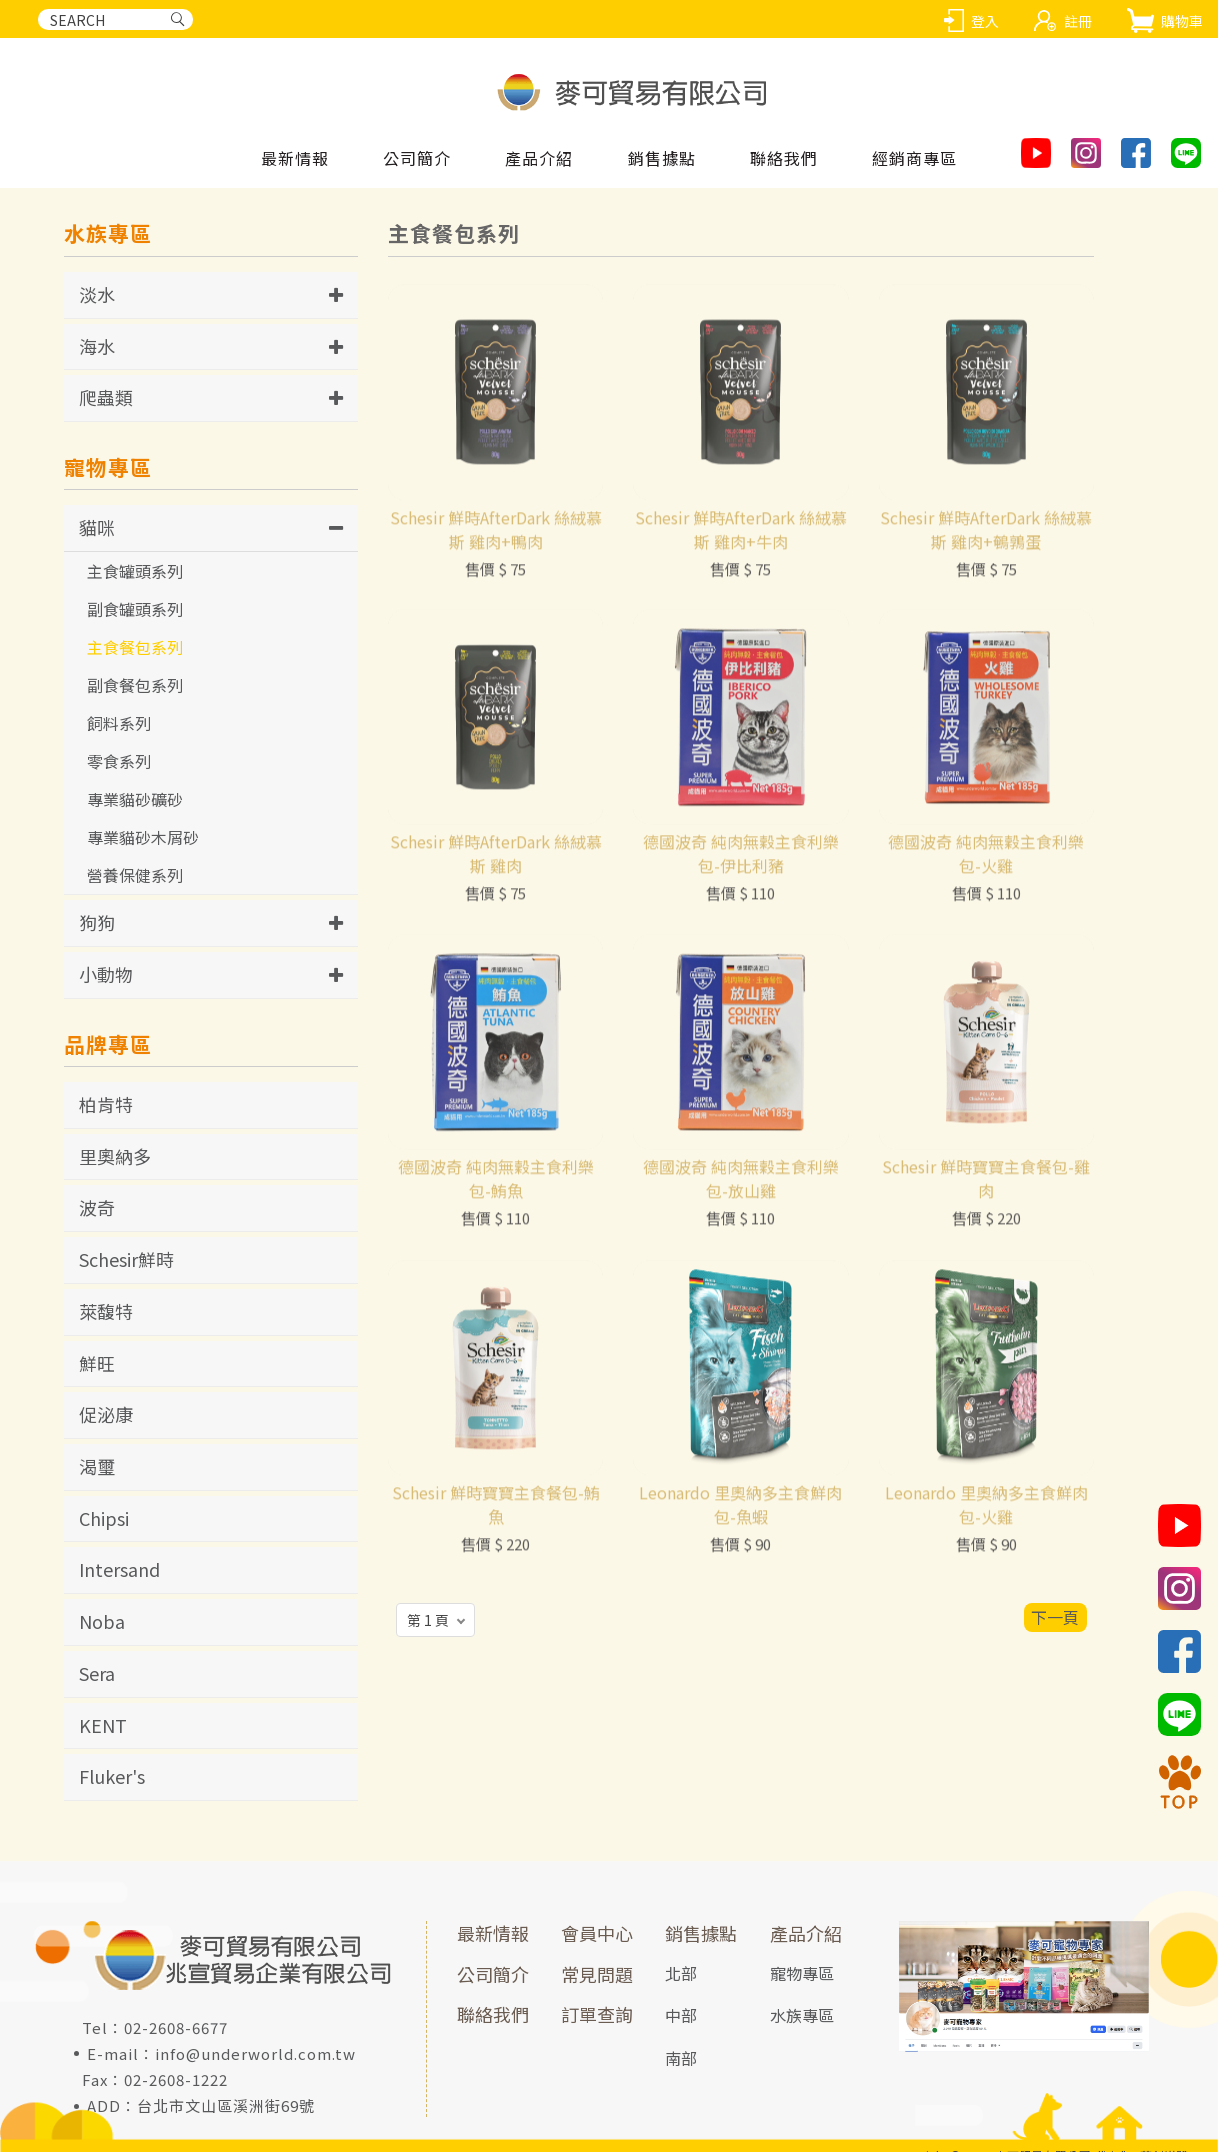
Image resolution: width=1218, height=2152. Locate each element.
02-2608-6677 (176, 2027)
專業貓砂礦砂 (135, 799)
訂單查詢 (597, 2014)
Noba (102, 1621)
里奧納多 (115, 1156)
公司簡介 (493, 1974)
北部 (681, 1973)
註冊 (1078, 21)
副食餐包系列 (135, 685)
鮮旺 (97, 1363)
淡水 (97, 294)
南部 (681, 2058)
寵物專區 (802, 1973)
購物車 (1182, 21)
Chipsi (104, 1518)
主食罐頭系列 (135, 571)
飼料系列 (119, 723)
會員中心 (597, 1933)
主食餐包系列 (135, 647)
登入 (985, 21)
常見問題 (597, 1974)
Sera (97, 1673)
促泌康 (106, 1414)
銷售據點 (701, 1933)
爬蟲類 (106, 397)
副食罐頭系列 (135, 609)
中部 (681, 2015)
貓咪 (97, 527)
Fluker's (112, 1776)
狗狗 (97, 922)
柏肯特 (106, 1104)
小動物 (106, 974)
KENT (103, 1725)
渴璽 (97, 1466)
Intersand (119, 1569)
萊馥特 (106, 1311)
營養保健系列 (135, 875)
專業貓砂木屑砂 (143, 837)
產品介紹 (806, 1933)
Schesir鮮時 (126, 1259)
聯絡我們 (493, 2014)
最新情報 (493, 1933)
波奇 (97, 1207)
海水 (97, 346)
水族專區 (802, 2015)
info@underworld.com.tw (255, 2053)
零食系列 (119, 761)
